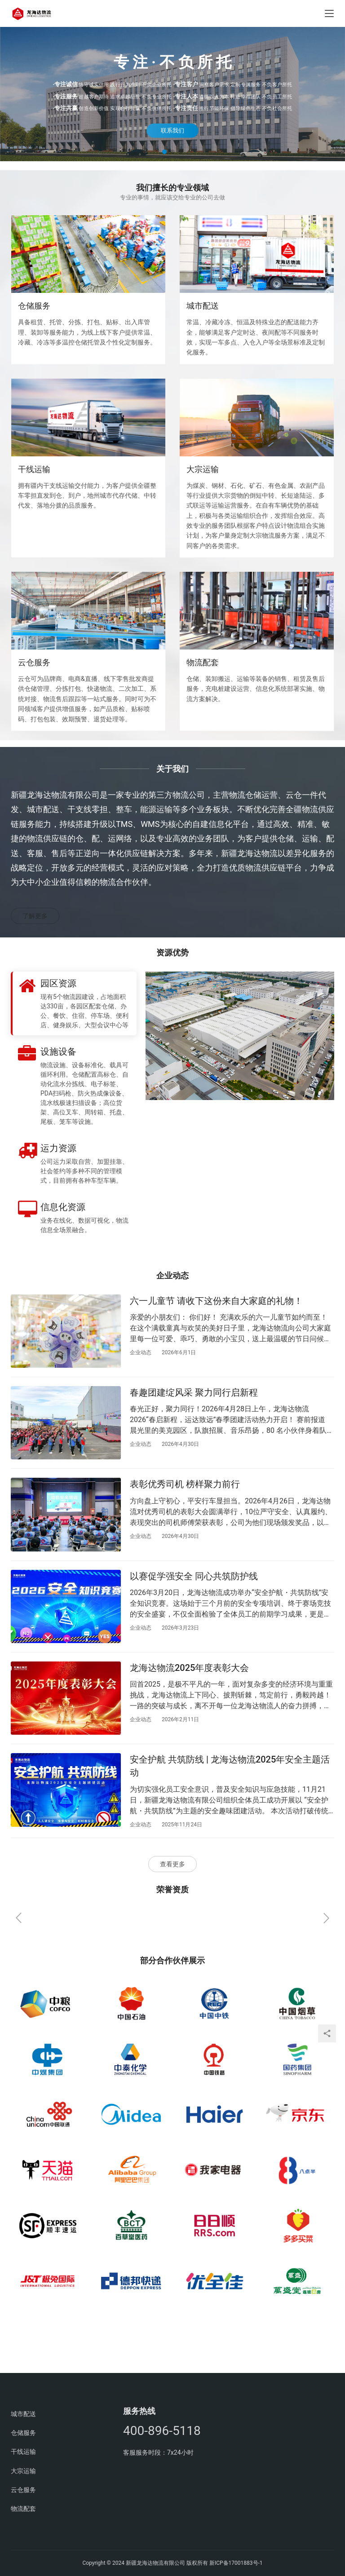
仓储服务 (34, 305)
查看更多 (172, 1864)
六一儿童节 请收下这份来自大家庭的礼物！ (216, 1300)
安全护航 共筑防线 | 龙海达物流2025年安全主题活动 (230, 1766)
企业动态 (140, 1352)
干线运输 (34, 469)
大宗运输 (202, 469)
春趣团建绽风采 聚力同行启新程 (194, 1392)
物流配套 (202, 662)
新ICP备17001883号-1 (236, 2563)
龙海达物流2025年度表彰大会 (189, 1667)
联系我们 (172, 130)
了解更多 (35, 915)
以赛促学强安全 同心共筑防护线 (194, 1576)
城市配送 (202, 305)
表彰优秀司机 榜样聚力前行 (185, 1484)
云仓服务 (34, 662)
